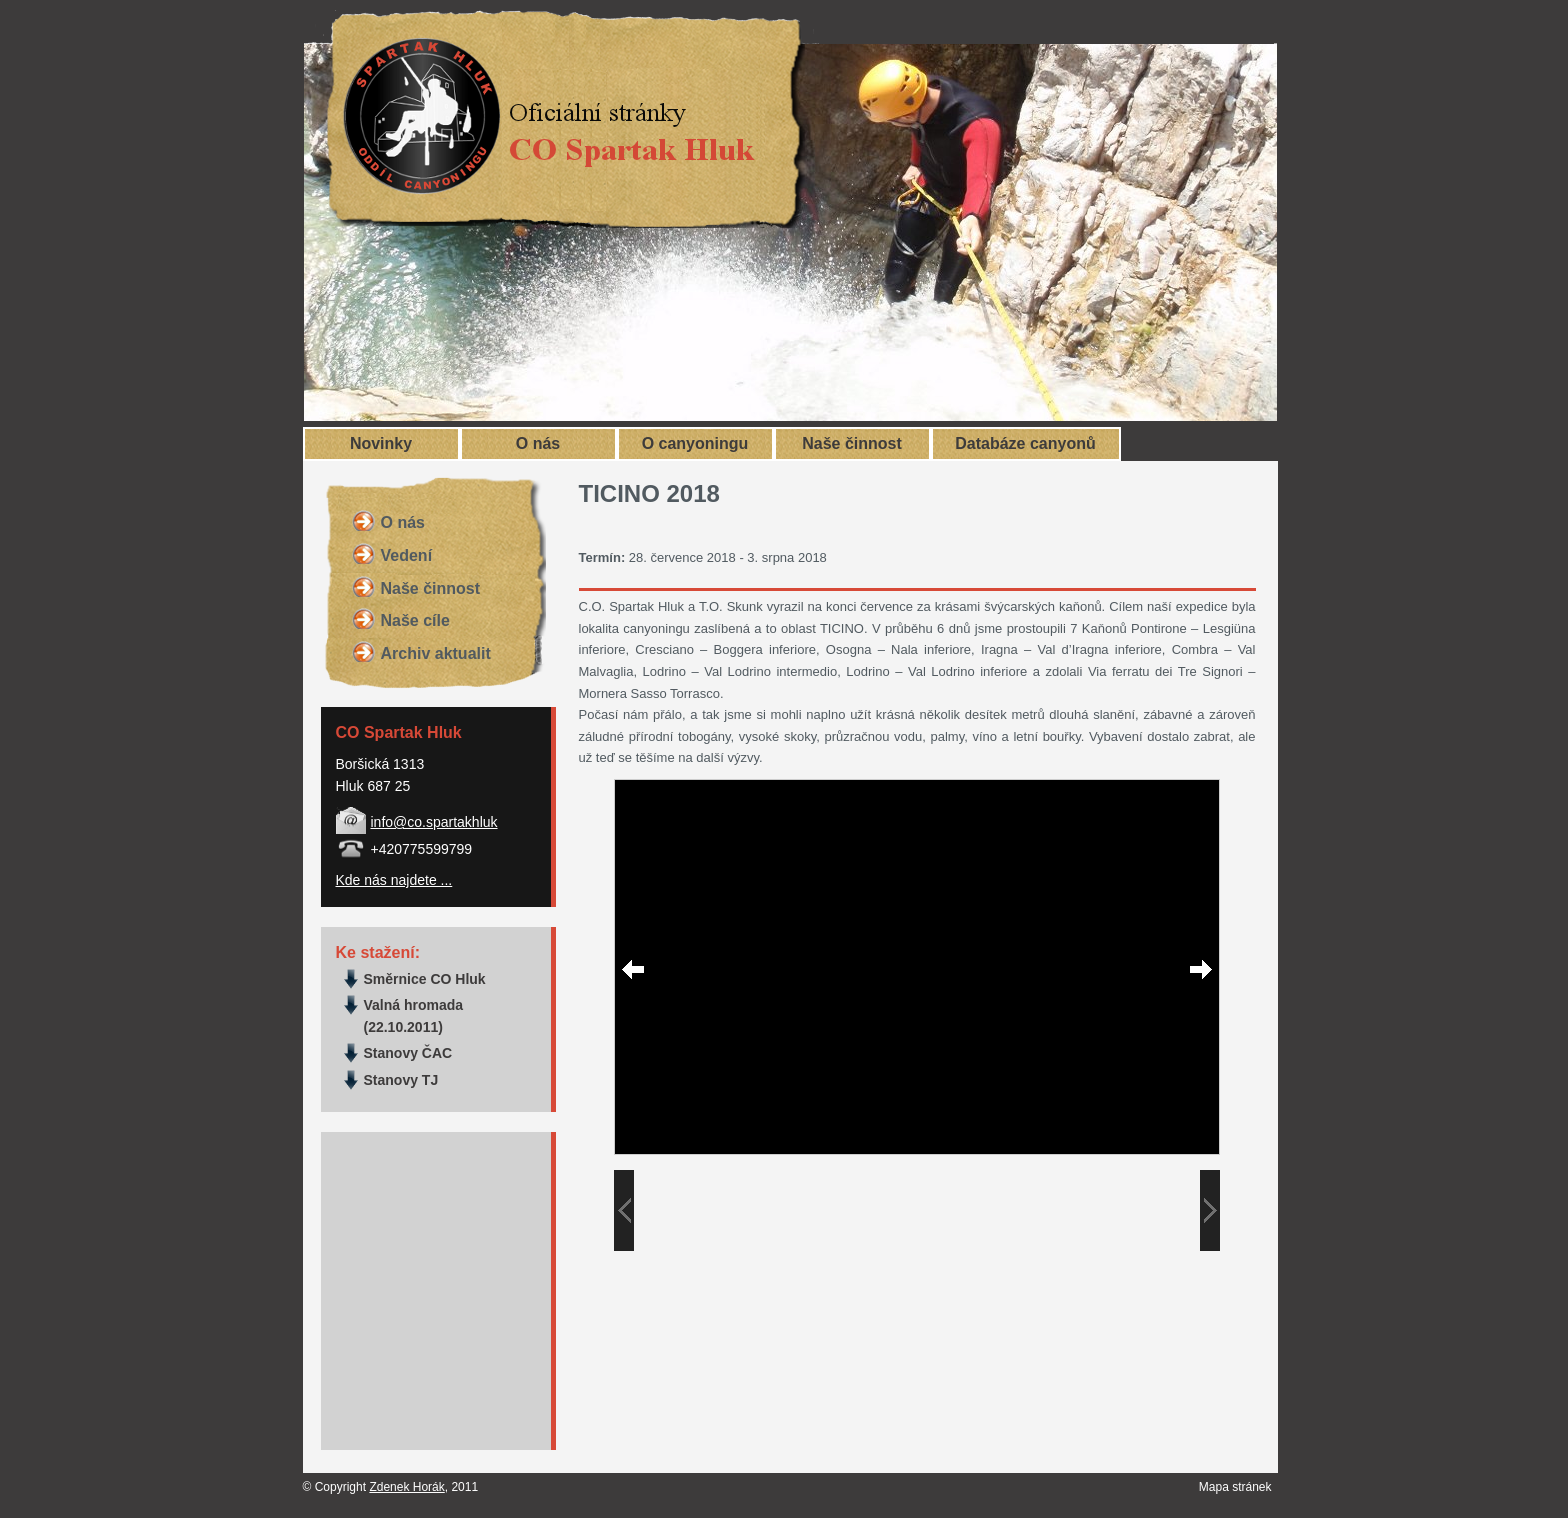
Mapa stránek (1235, 1487)
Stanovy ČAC (408, 1053)
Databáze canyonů (1025, 443)
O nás (538, 443)
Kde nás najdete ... (394, 880)
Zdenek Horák (406, 1487)
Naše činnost (852, 443)
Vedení (407, 555)
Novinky (381, 443)
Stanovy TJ (401, 1080)
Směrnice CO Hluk (425, 979)
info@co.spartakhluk (434, 822)
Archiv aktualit (436, 653)
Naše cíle (415, 620)
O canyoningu (695, 443)
